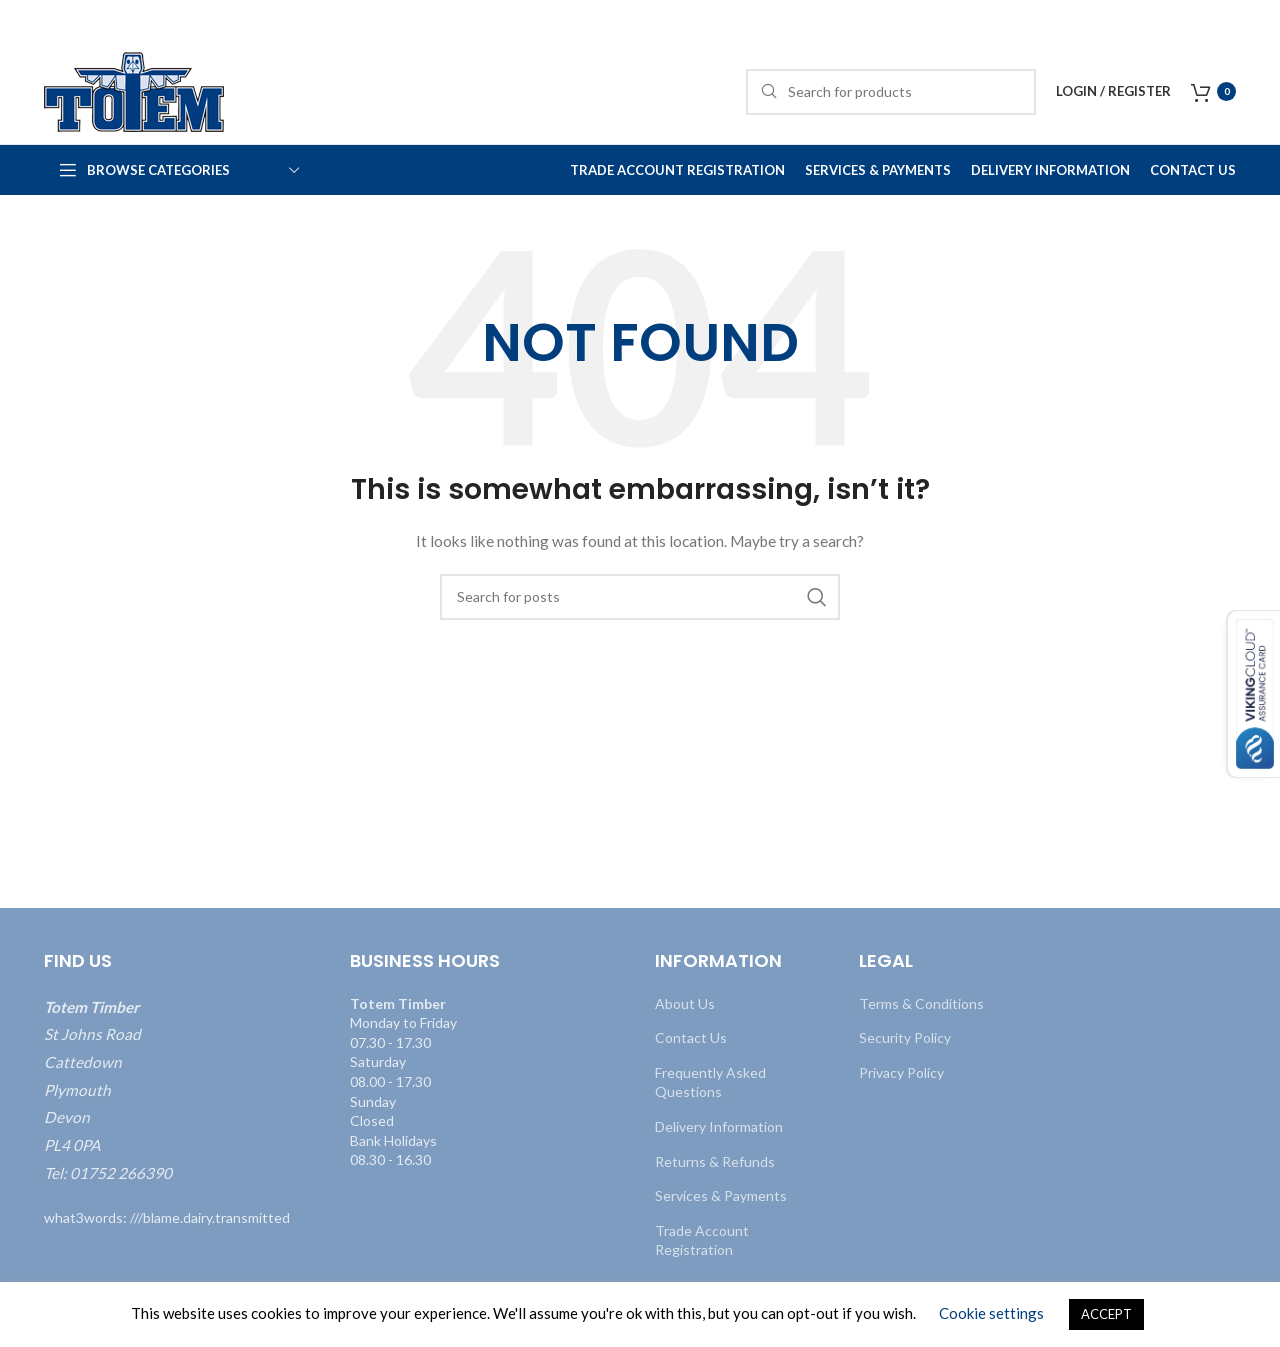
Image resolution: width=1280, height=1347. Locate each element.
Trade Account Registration (702, 1240)
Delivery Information (719, 1126)
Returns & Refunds (715, 1161)
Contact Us (691, 1037)
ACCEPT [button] (1106, 1314)
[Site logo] (134, 90)
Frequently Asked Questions (710, 1082)
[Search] (891, 92)
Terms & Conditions (921, 1003)
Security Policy (905, 1037)
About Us (685, 1003)
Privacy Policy (901, 1072)
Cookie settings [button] (991, 1313)
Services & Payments (721, 1195)
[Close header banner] (1255, 20)
